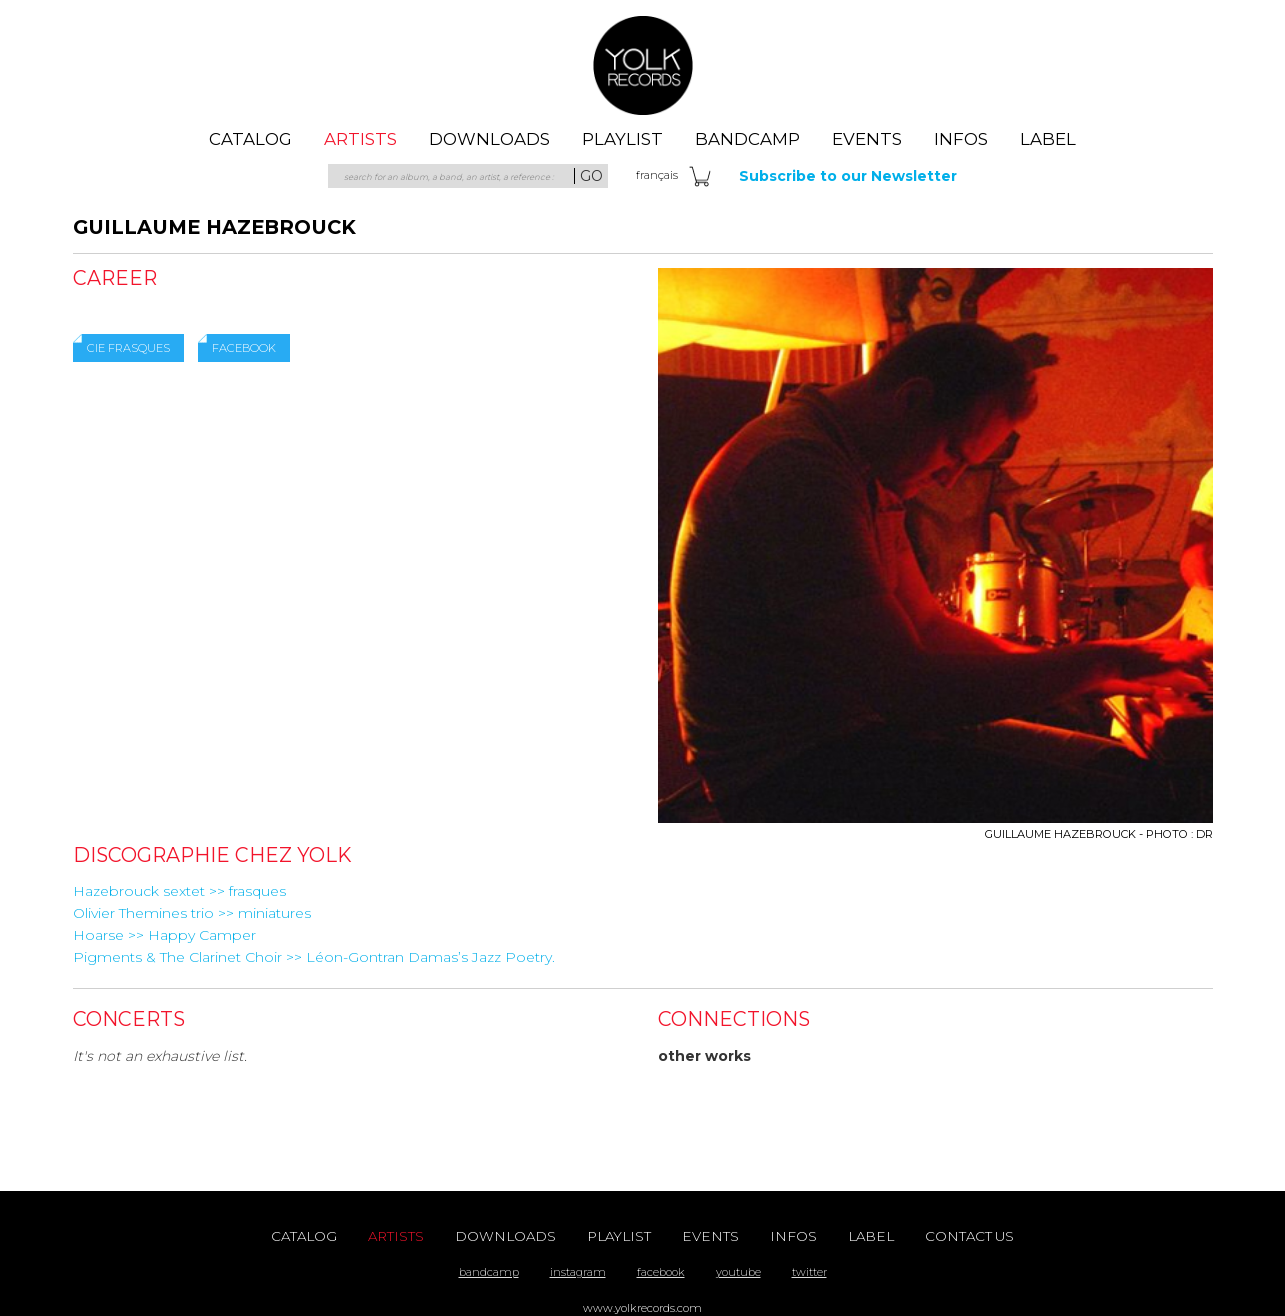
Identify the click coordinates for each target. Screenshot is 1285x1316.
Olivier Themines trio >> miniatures (192, 913)
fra (657, 175)
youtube (738, 1272)
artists (360, 139)
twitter (809, 1272)
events (867, 139)
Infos (961, 139)
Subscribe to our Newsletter (848, 176)
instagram (578, 1272)
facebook (661, 1272)
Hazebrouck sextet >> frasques (179, 891)
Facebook (244, 348)
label (1048, 139)
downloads (489, 139)
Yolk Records (643, 65)
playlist (622, 139)
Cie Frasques (128, 348)
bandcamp (489, 1272)
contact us (969, 1236)
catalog (250, 139)
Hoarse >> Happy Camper (164, 935)
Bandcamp (747, 139)
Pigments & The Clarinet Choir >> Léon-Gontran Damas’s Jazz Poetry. (314, 957)
